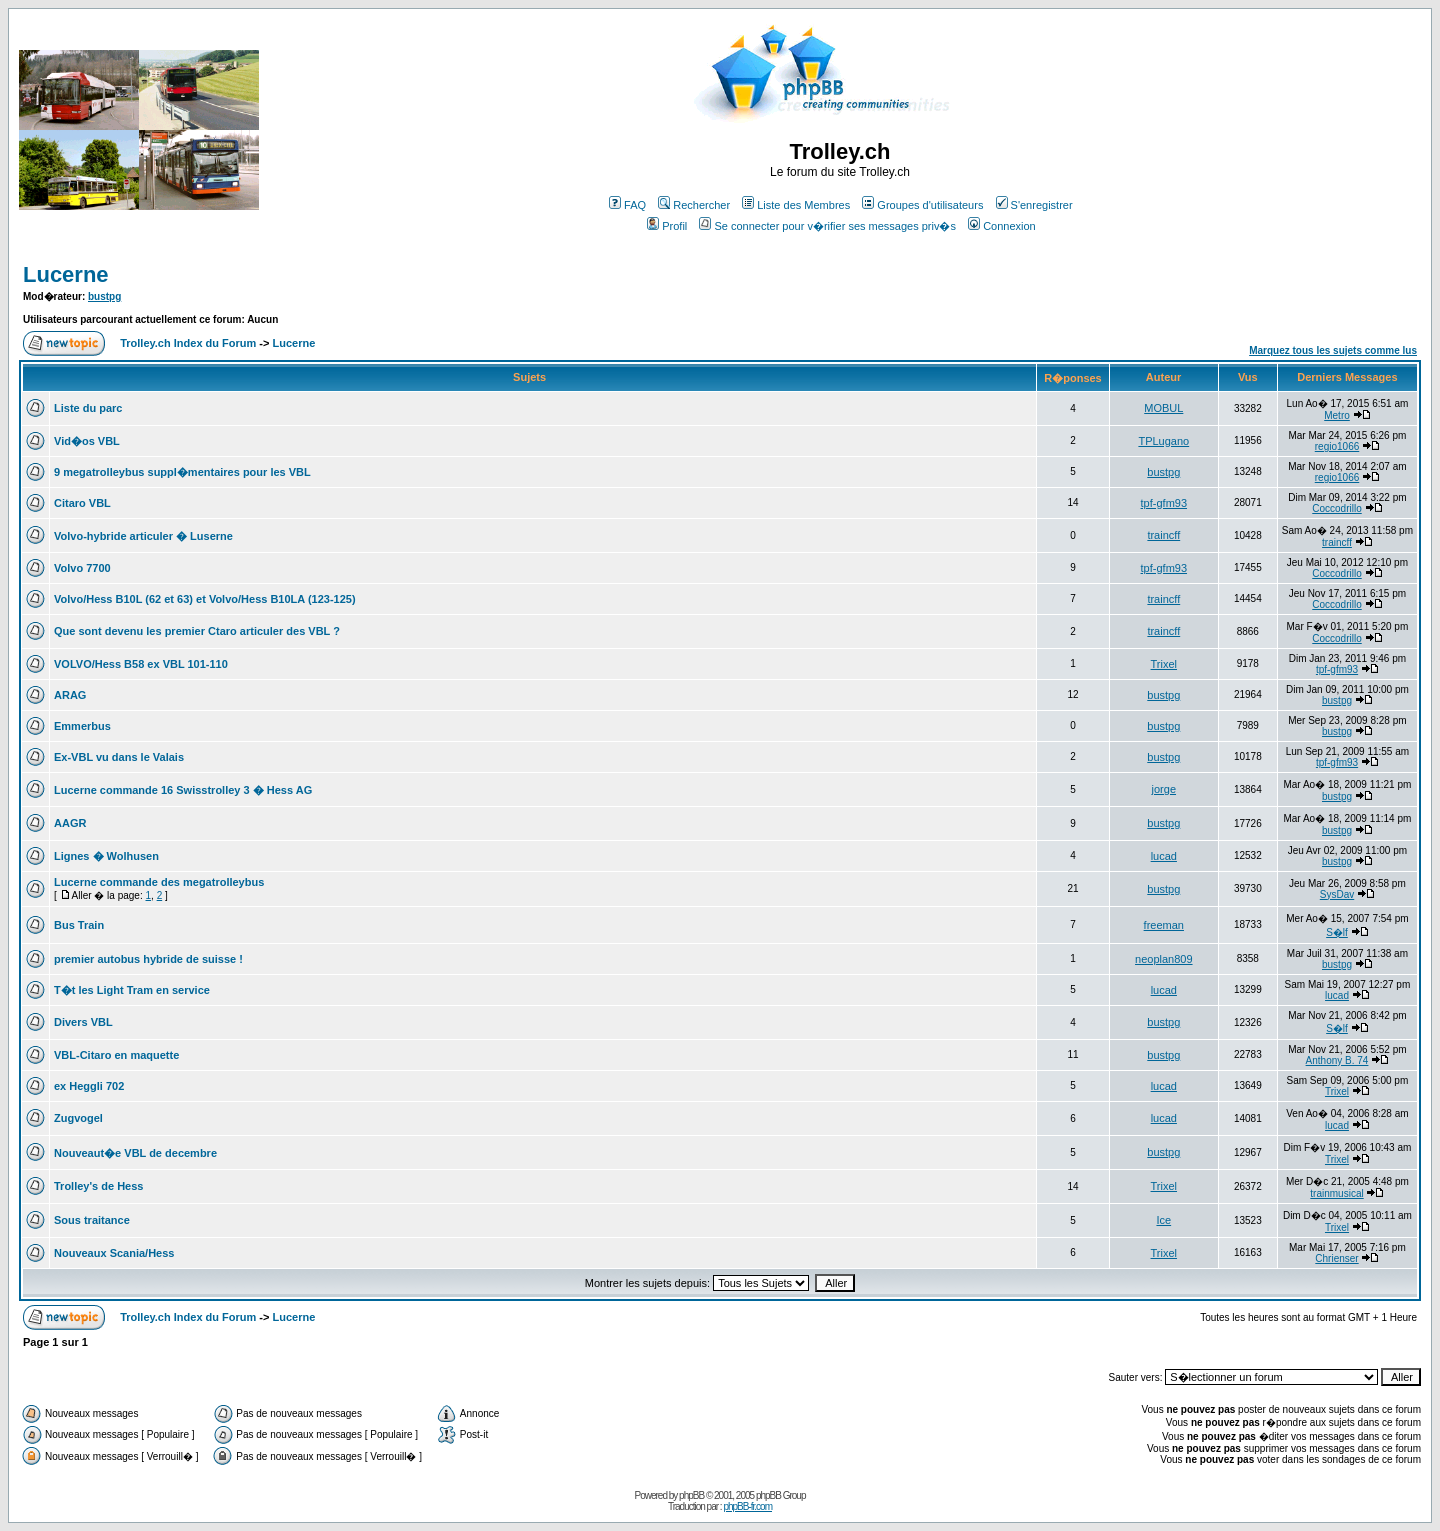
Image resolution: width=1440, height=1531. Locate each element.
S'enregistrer (1034, 205)
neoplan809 (1164, 959)
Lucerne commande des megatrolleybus (159, 882)
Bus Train (79, 925)
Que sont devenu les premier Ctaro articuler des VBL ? (197, 631)
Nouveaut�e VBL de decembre (135, 1153)
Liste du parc (88, 408)
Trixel (1164, 664)
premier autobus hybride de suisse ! (148, 959)
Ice (1163, 1220)
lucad (1164, 856)
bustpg (104, 296)
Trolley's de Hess (98, 1186)
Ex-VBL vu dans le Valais (119, 757)
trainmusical (1336, 1193)
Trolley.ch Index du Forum (188, 343)
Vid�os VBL (87, 441)
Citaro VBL (82, 503)
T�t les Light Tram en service (132, 990)
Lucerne (66, 274)
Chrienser (1336, 1258)
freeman (1164, 925)
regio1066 (1337, 446)
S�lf (1337, 932)
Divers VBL (83, 1022)
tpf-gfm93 (1164, 503)
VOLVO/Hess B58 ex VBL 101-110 (141, 664)
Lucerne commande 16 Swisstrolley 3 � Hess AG (183, 790)
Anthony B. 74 (1337, 1060)
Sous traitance (92, 1220)
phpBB (691, 1495)
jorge (1164, 789)
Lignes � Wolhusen (106, 856)
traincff (1163, 535)
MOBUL (1163, 408)
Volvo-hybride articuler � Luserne (143, 536)
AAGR (70, 823)
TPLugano (1163, 441)
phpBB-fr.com (747, 1506)
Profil (667, 226)
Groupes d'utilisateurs (922, 205)
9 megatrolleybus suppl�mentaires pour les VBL (182, 472)
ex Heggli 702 (89, 1086)
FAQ (627, 205)
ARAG (70, 695)
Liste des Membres (796, 205)
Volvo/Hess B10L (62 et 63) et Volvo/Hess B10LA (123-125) (205, 599)
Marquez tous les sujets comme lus (1333, 350)
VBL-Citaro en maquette (116, 1055)
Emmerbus (82, 726)
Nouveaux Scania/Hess (114, 1253)
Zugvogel (78, 1118)
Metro (1337, 415)
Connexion (1002, 226)
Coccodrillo (1336, 508)
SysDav (1337, 894)
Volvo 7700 (82, 568)
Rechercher (694, 205)
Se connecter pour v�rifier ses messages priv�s (827, 226)
